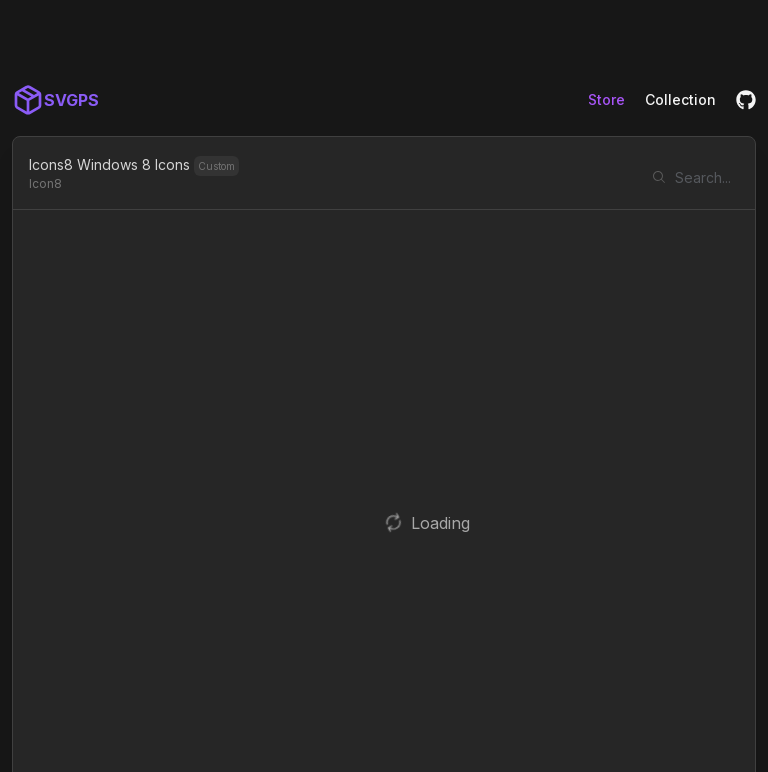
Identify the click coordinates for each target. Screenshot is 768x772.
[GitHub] (746, 100)
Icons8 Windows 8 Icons (109, 164)
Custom (216, 166)
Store (606, 99)
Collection (680, 99)
